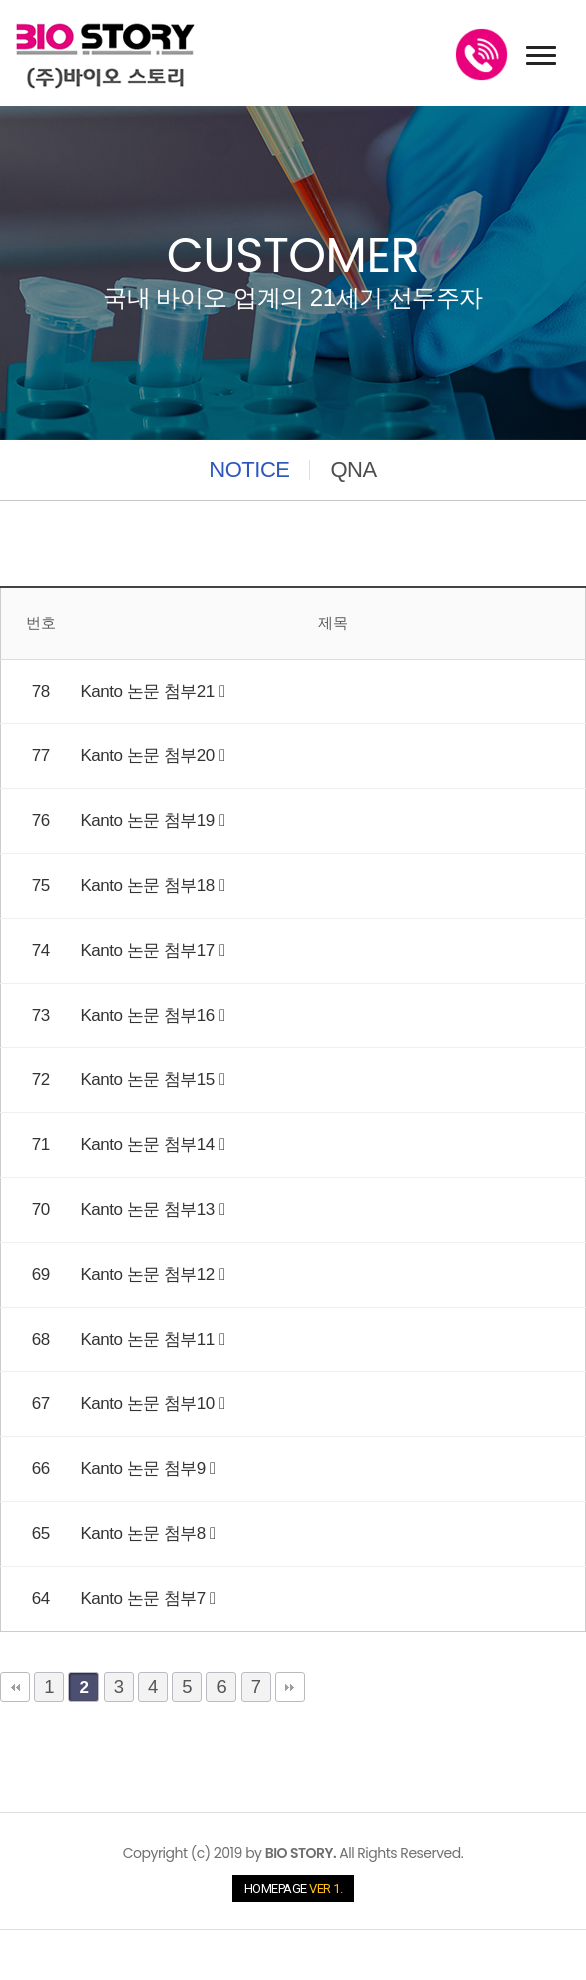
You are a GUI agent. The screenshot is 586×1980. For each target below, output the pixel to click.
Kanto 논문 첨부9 (146, 1468)
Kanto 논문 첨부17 (150, 950)
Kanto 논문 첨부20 (150, 755)
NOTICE (249, 470)
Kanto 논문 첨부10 (150, 1403)
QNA (353, 470)
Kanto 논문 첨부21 (150, 691)
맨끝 (290, 1687)
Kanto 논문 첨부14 (150, 1144)
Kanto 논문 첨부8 (146, 1533)
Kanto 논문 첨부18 (150, 885)
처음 (15, 1687)
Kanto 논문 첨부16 (150, 1015)
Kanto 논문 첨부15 (150, 1079)
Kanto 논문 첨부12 (150, 1274)
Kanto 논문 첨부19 (150, 820)
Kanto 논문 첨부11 (150, 1339)
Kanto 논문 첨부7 (146, 1598)
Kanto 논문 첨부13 (150, 1209)
